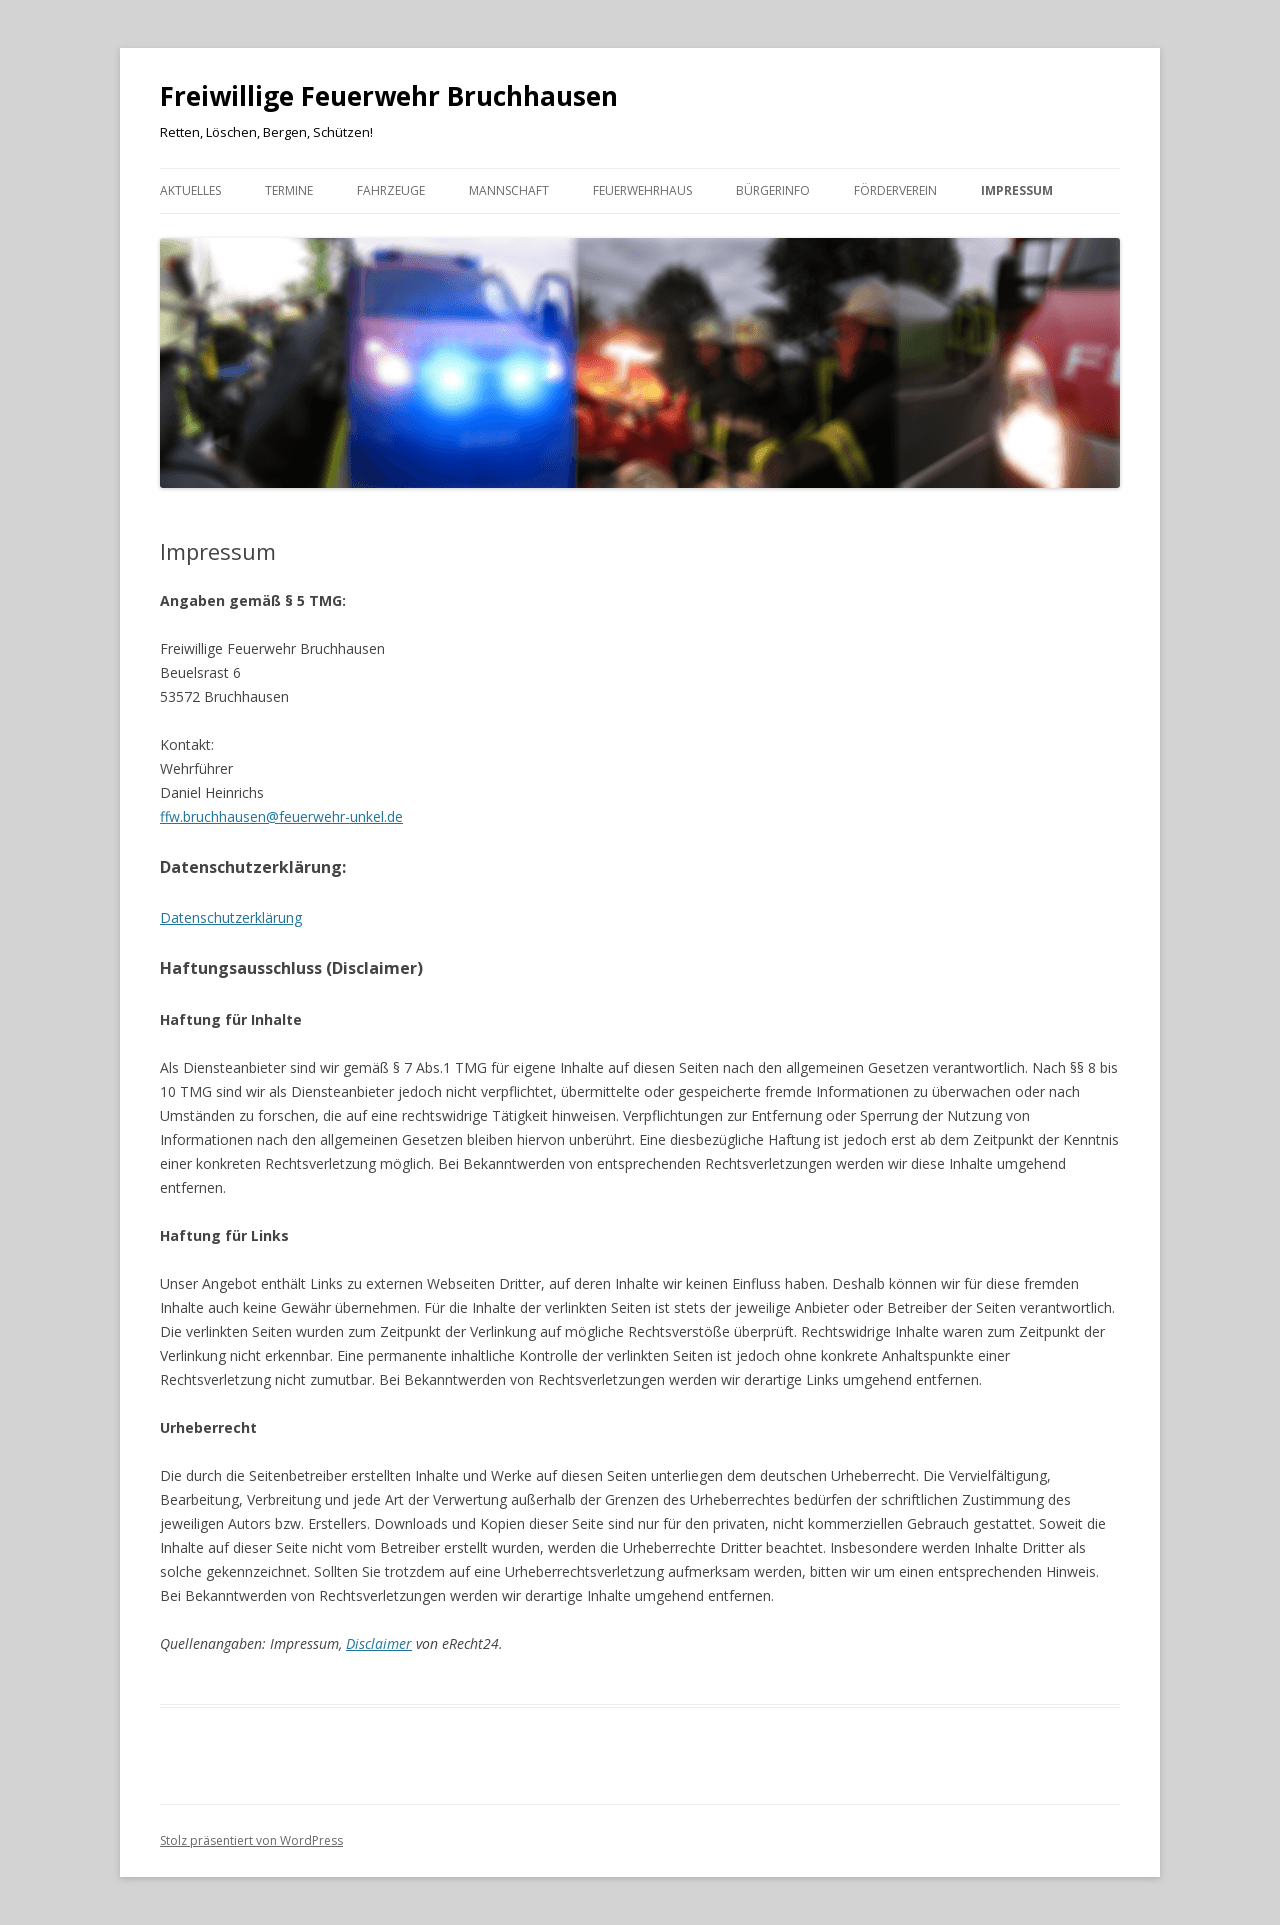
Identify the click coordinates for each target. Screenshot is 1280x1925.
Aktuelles (190, 190)
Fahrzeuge (391, 190)
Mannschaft (509, 190)
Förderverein (895, 190)
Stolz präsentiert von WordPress (251, 1840)
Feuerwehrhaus (642, 190)
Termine (289, 190)
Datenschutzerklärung (231, 917)
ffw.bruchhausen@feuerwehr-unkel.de (281, 816)
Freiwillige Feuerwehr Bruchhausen (389, 96)
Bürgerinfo (773, 190)
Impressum (1017, 190)
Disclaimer (379, 1643)
